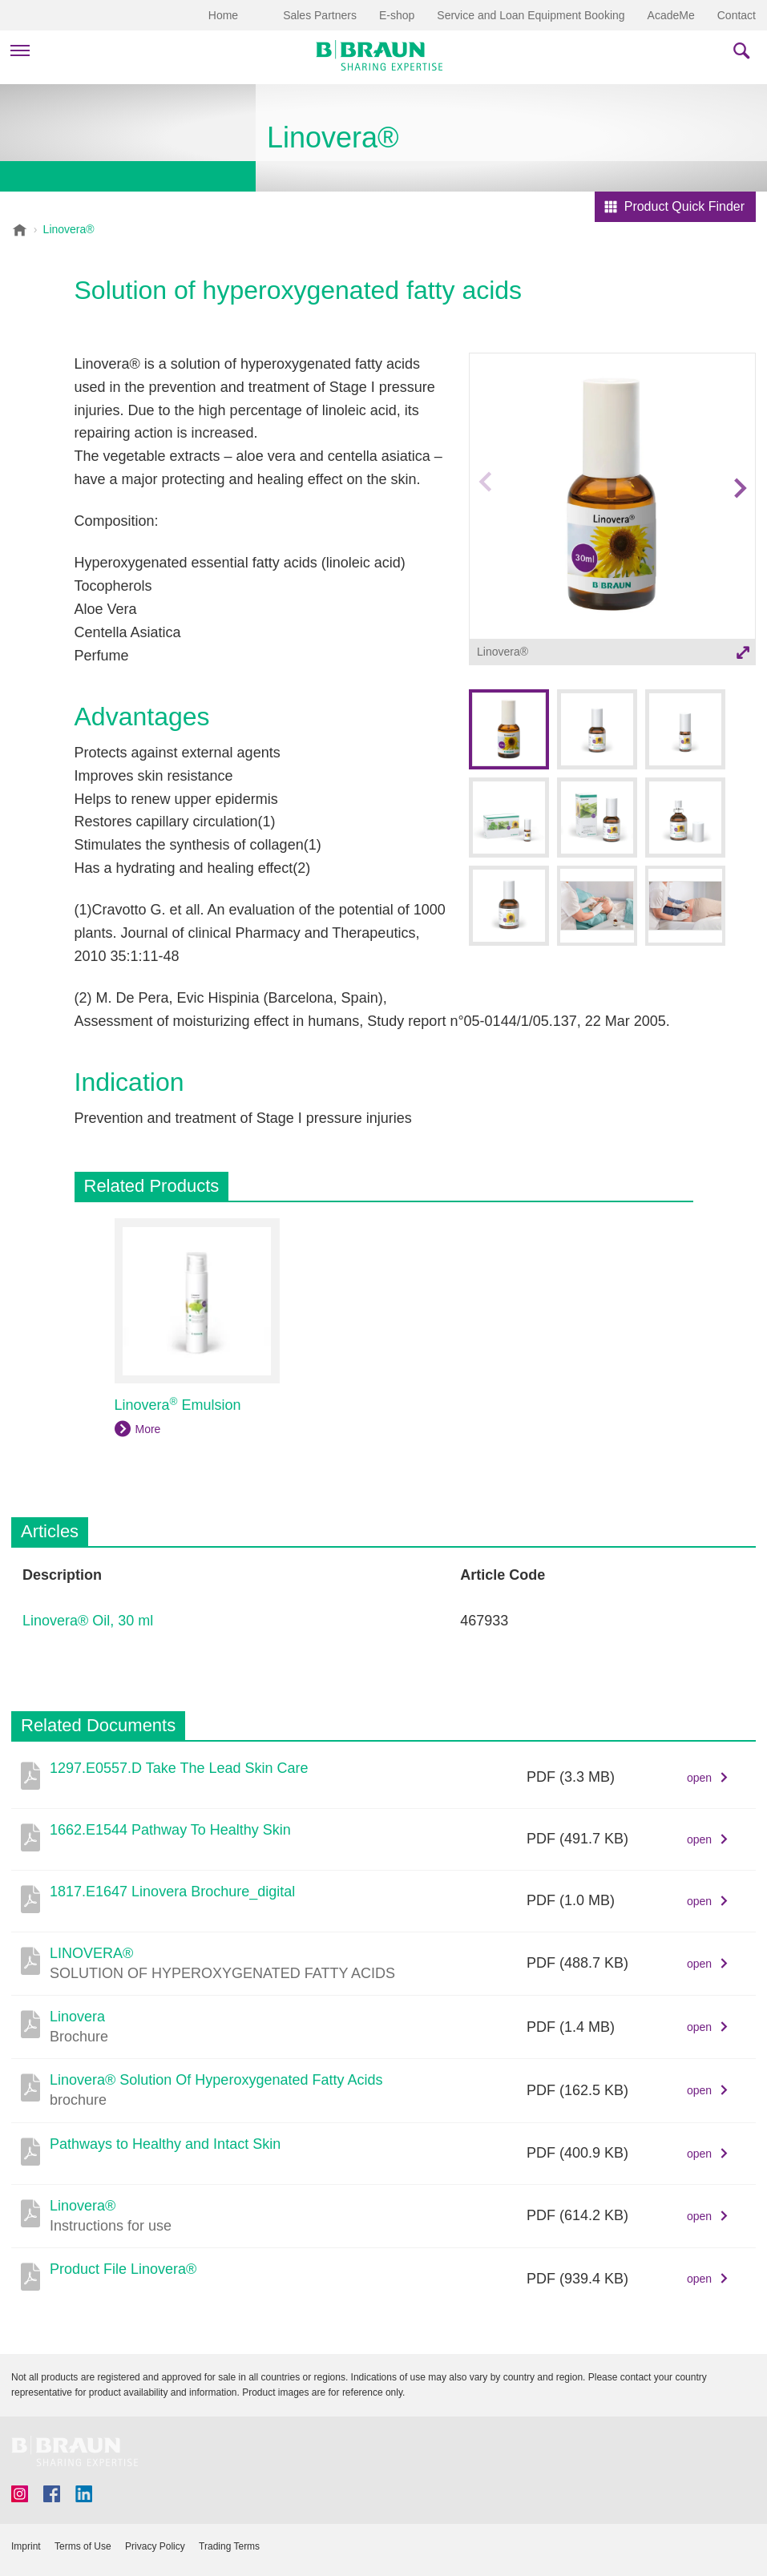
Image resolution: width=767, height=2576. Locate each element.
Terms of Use (82, 2546)
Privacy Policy (155, 2546)
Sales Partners (320, 15)
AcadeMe (671, 15)
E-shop (396, 15)
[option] (612, 511)
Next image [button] (739, 517)
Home (223, 15)
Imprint (26, 2546)
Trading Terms (229, 2546)
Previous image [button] (484, 517)
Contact (736, 15)
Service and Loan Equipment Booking (530, 15)
